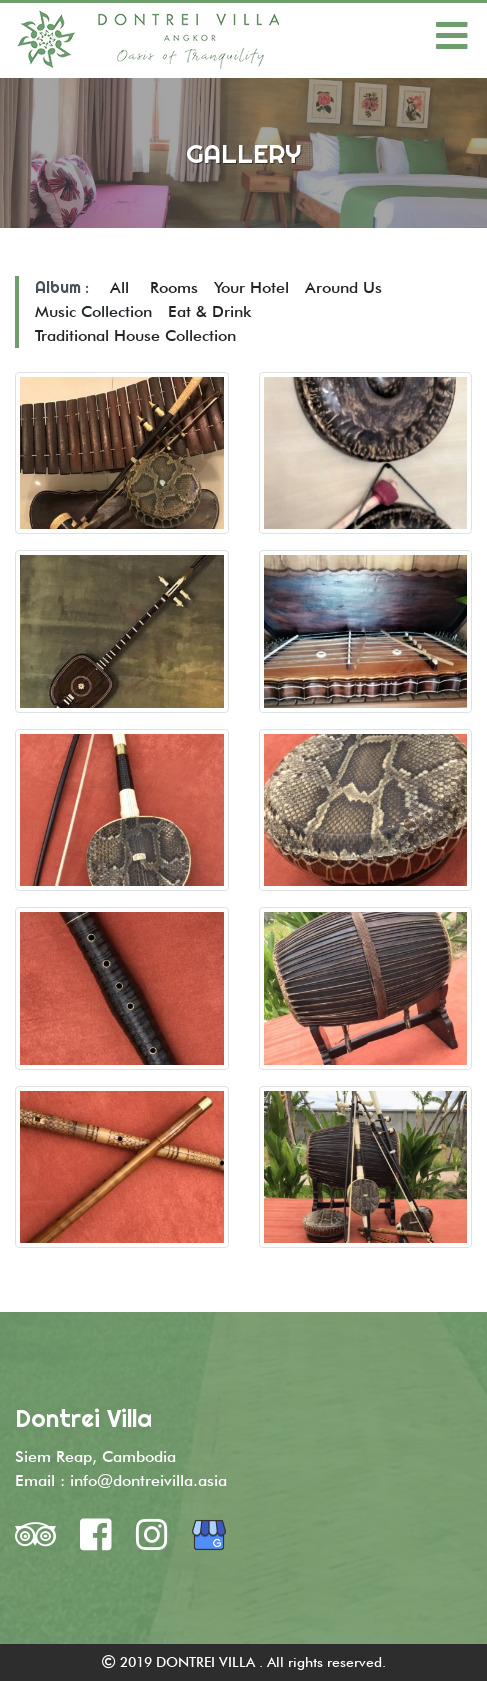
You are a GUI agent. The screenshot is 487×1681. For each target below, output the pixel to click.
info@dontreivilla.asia (148, 1480)
